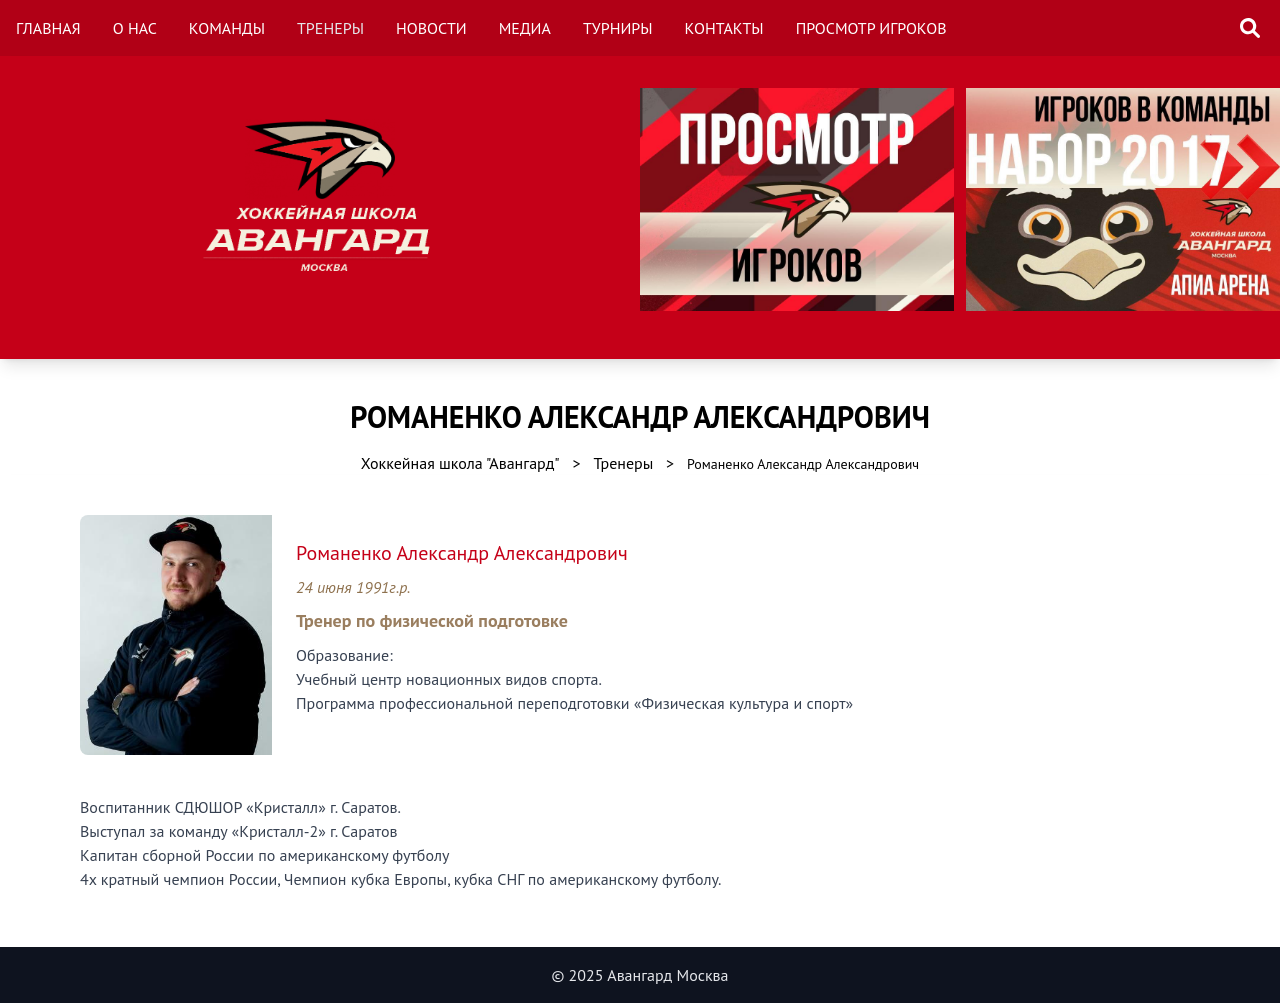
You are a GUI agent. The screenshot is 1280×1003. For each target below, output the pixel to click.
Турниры (618, 28)
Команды (227, 28)
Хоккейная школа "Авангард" (460, 463)
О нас (135, 28)
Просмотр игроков (871, 28)
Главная (48, 28)
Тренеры (330, 28)
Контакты (724, 28)
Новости (431, 28)
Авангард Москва (667, 975)
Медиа (525, 28)
